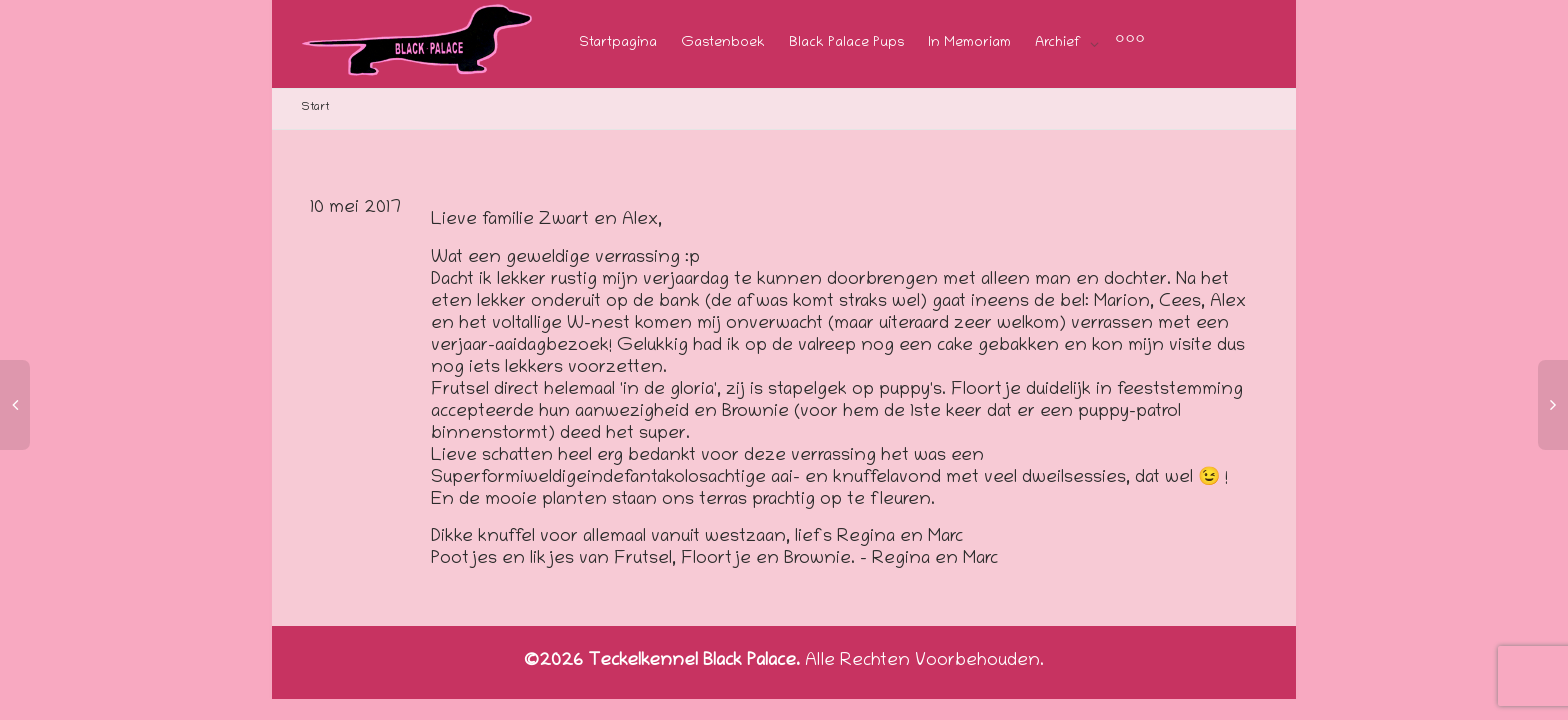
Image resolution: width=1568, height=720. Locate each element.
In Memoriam (969, 43)
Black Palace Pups (846, 43)
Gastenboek (723, 43)
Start (315, 107)
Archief (1060, 43)
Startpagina (618, 43)
